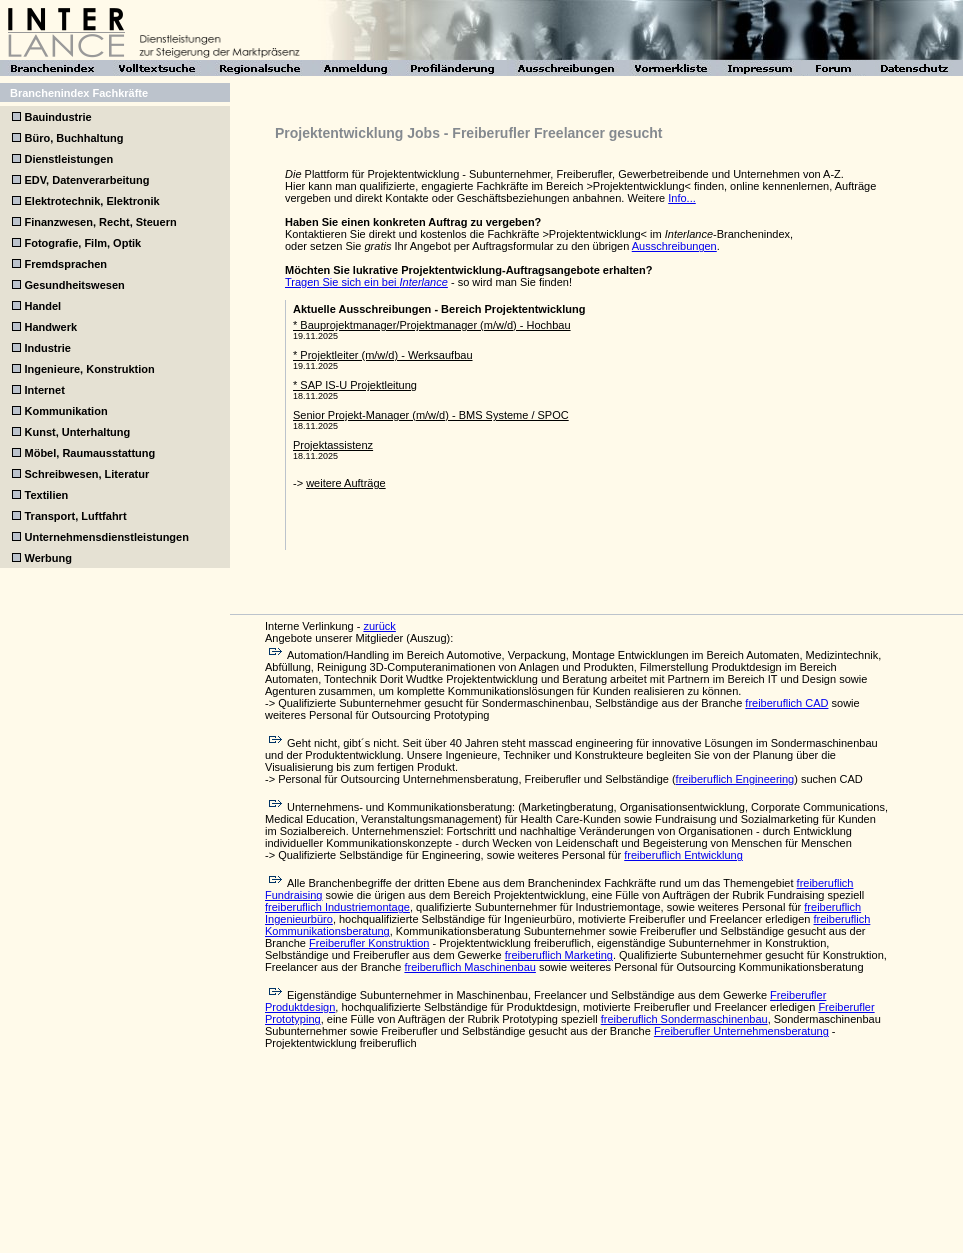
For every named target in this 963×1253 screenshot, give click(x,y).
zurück (379, 626)
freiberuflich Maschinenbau (469, 967)
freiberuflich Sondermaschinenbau (684, 1019)
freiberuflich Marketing (559, 955)
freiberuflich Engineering (735, 779)
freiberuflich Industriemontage (337, 907)
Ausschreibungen (674, 246)
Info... (682, 198)
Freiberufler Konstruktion (369, 943)
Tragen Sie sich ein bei (366, 282)
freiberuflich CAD (786, 703)
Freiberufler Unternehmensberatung (741, 1031)
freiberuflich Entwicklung (683, 855)
